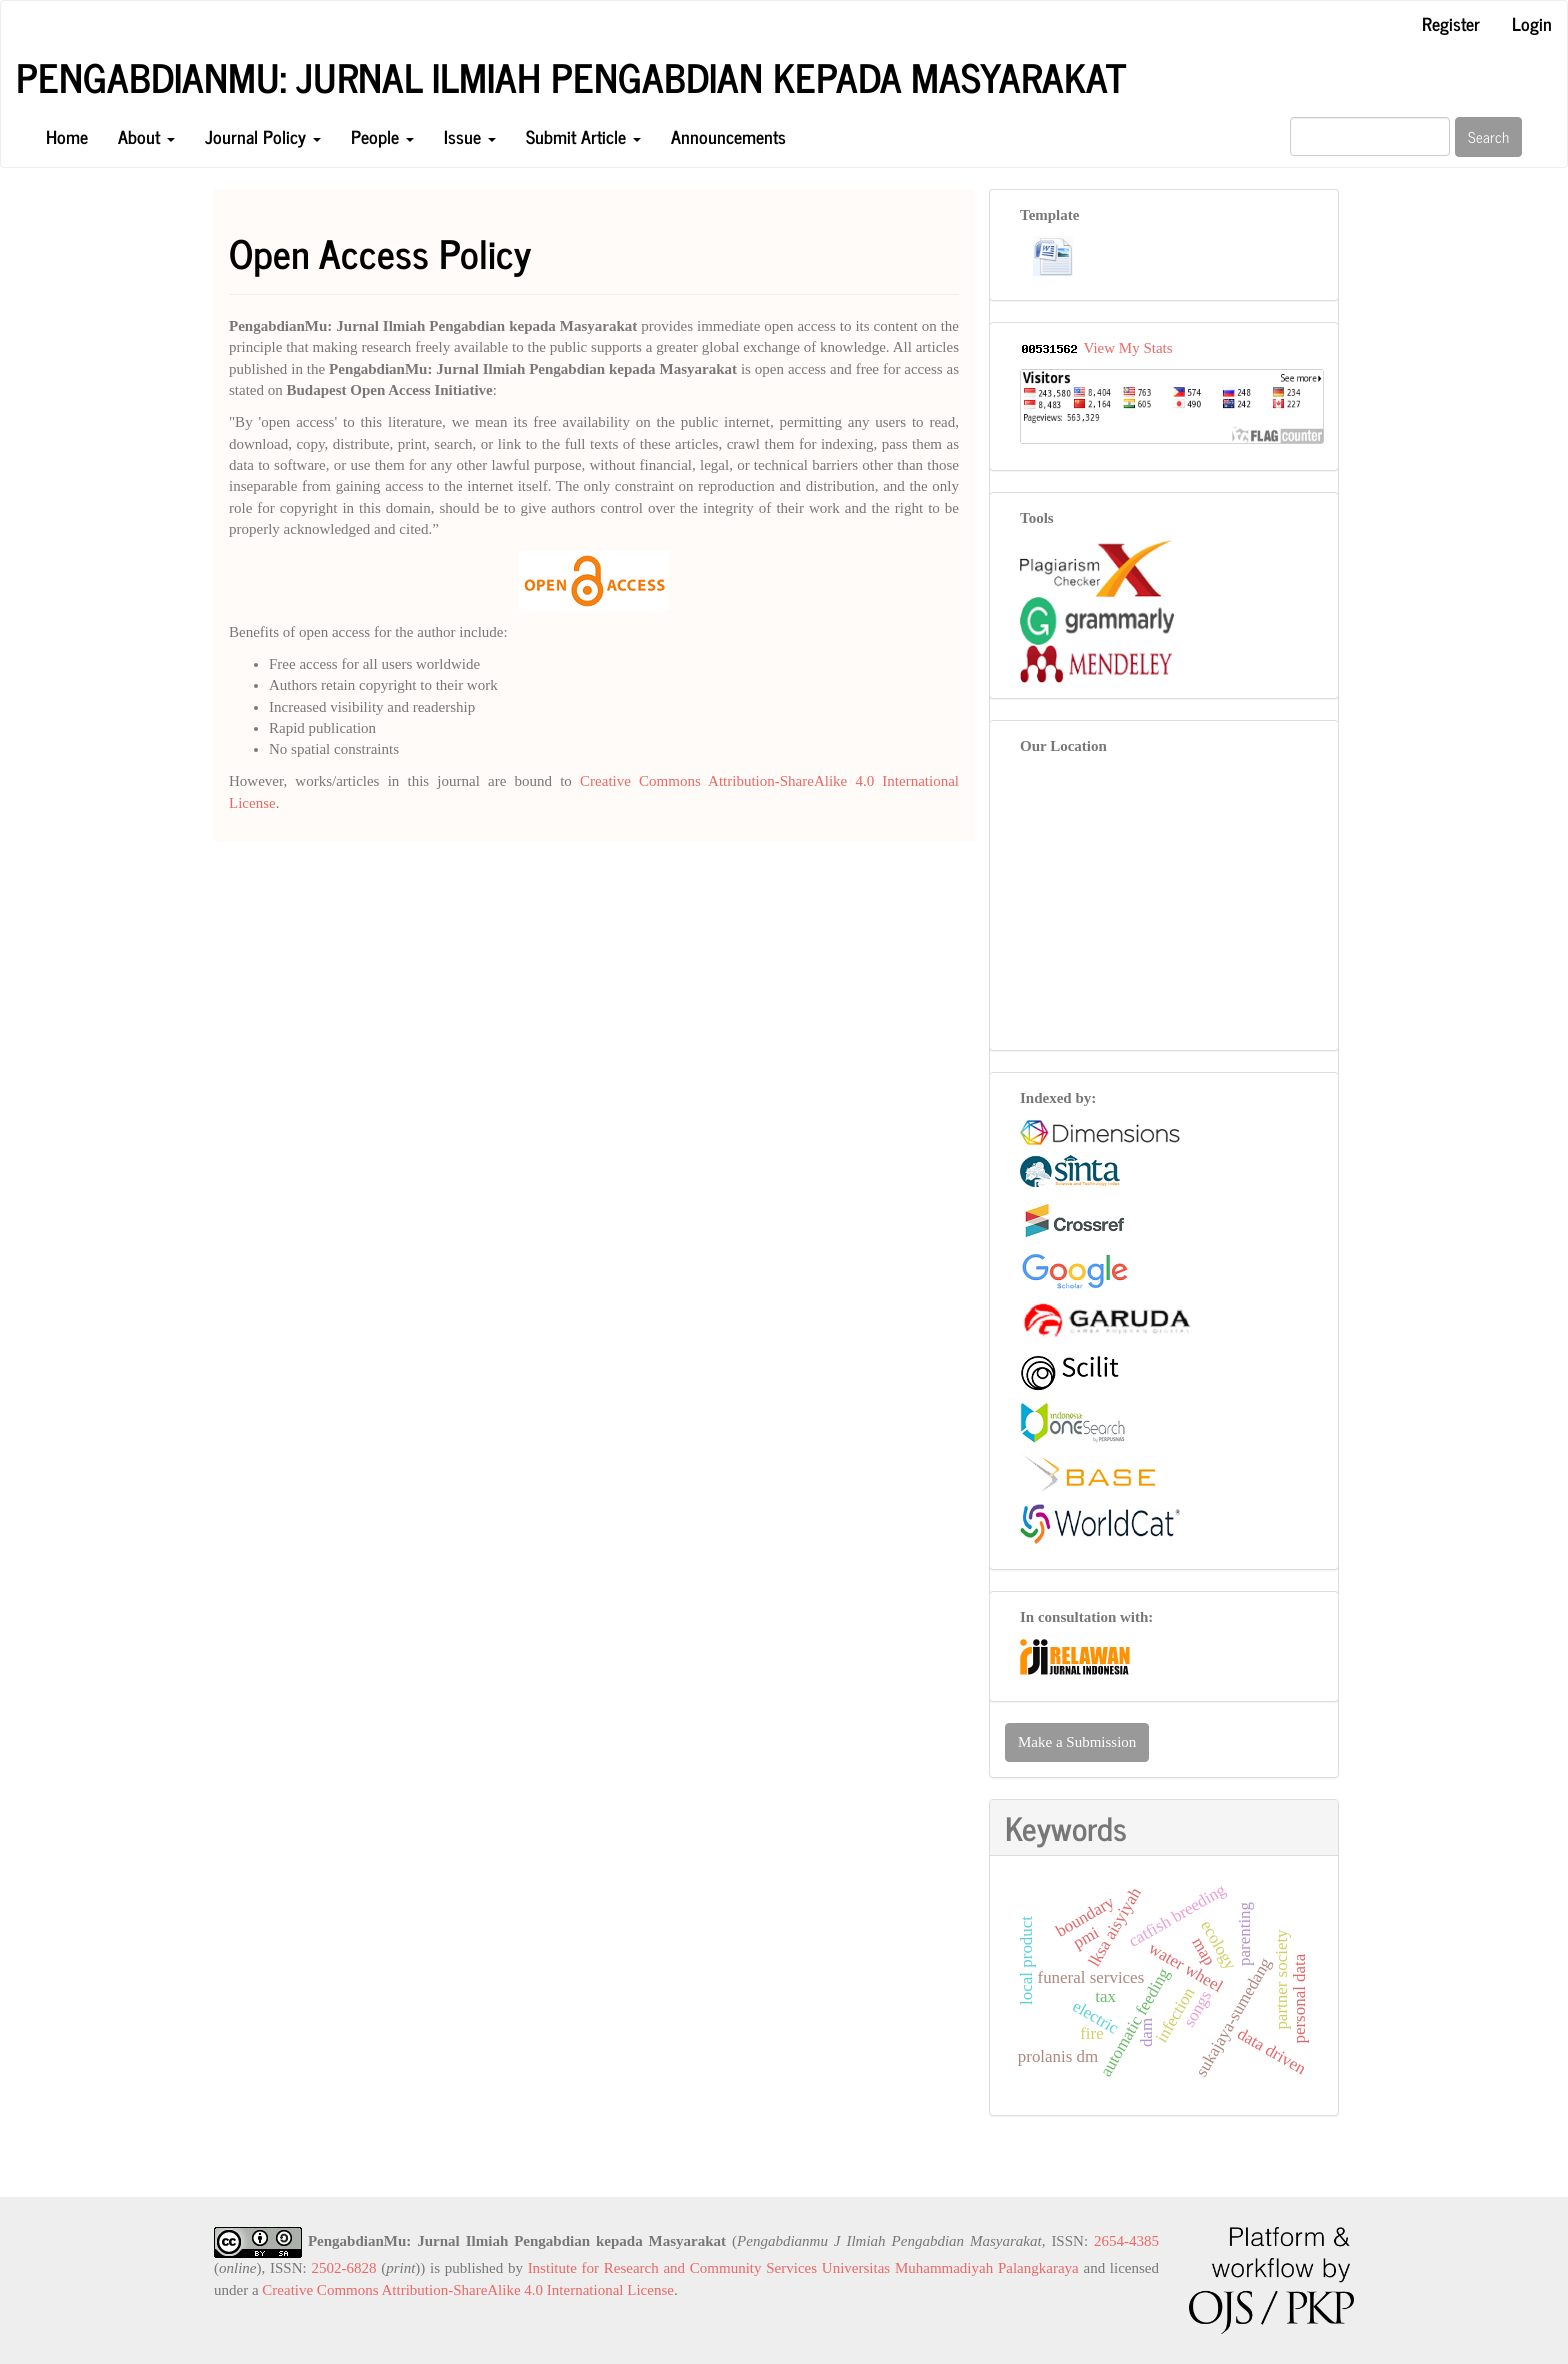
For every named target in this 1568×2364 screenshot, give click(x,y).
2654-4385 (1126, 2241)
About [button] (146, 136)
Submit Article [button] (583, 136)
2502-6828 (343, 2268)
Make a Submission (1077, 1742)
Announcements (728, 136)
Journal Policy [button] (263, 136)
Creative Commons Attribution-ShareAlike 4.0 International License (468, 2290)
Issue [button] (470, 136)
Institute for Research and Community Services (672, 2268)
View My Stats (1127, 348)
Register (1451, 23)
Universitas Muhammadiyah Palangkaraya (950, 2268)
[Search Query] (1370, 136)
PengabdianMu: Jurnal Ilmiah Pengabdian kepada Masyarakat (571, 77)
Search (1488, 136)
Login (1532, 23)
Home (67, 136)
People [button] (382, 136)
